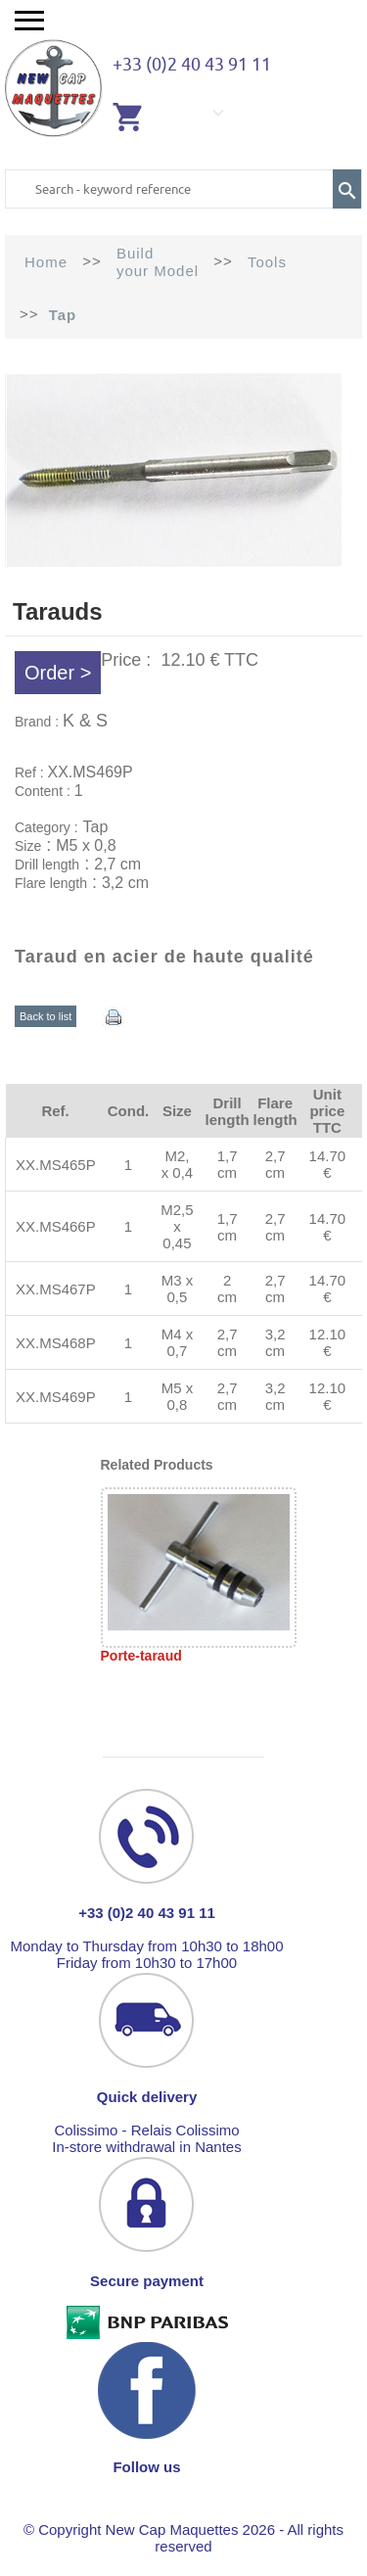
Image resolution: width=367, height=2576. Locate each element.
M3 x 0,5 (177, 1288)
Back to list (45, 1016)
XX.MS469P (56, 1396)
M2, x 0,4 (177, 1164)
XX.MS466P (56, 1226)
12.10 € (327, 1342)
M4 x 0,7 (177, 1342)
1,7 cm (227, 1164)
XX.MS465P (56, 1164)
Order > (57, 672)
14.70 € (327, 1164)
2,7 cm (275, 1164)
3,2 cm (275, 1342)
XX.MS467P (56, 1289)
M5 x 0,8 (177, 1396)
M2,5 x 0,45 (177, 1226)
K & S (85, 720)
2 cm (227, 1288)
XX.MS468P (56, 1343)
